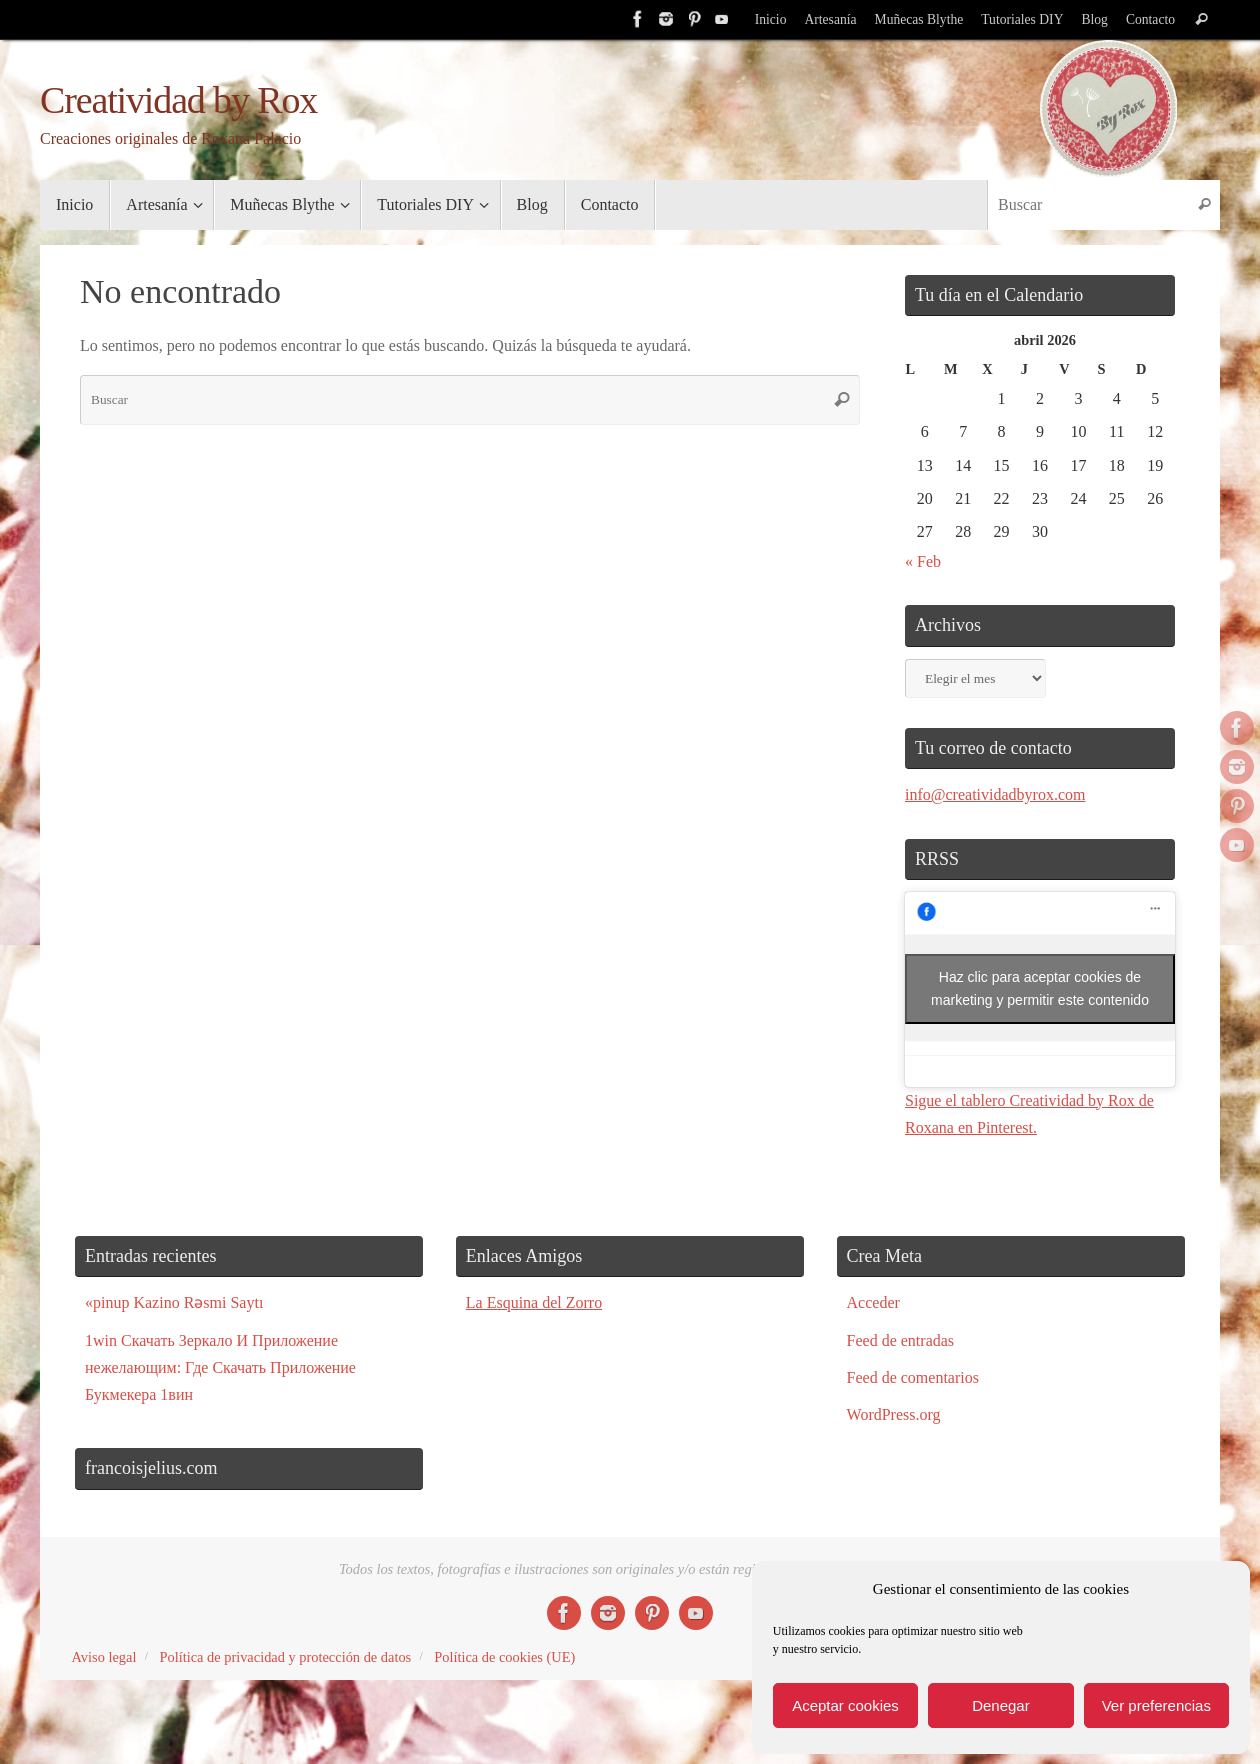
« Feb (923, 561)
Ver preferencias (1156, 1705)
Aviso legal (104, 1657)
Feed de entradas (901, 1340)
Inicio (771, 19)
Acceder (873, 1302)
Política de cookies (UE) (504, 1657)
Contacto (1150, 19)
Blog (1094, 19)
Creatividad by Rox (178, 100)
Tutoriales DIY (1022, 19)
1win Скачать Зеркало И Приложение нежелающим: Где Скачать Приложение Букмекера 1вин (220, 1367)
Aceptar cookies (845, 1705)
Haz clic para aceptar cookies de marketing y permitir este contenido (1040, 988)
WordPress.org (894, 1414)
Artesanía (830, 19)
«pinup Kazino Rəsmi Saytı (174, 1302)
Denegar (1001, 1705)
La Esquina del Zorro (534, 1302)
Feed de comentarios (913, 1377)
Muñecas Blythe (919, 19)
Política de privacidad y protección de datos (285, 1657)
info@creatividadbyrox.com (995, 794)
